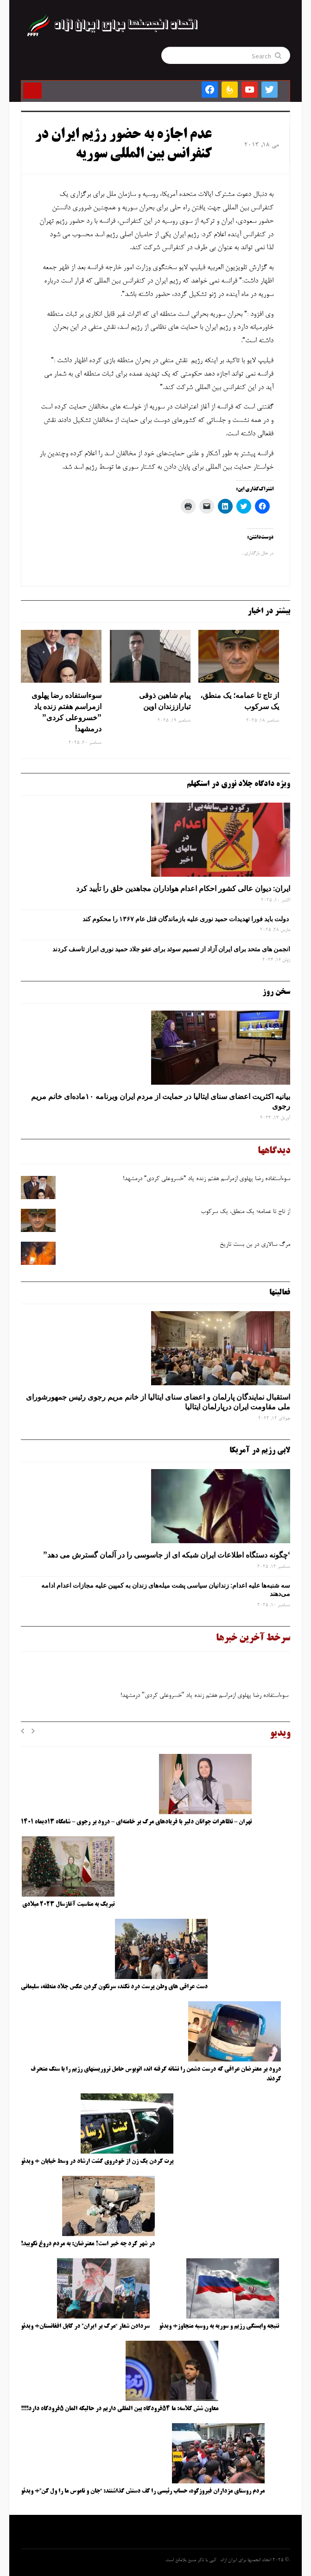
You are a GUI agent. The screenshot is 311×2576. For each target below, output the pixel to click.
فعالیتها (279, 1292)
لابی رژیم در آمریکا (259, 1450)
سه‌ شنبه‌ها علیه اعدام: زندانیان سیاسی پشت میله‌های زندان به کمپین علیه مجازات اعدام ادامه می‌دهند (165, 1589)
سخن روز (276, 992)
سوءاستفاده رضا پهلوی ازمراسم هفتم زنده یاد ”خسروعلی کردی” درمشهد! (67, 712)
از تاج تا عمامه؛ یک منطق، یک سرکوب (239, 701)
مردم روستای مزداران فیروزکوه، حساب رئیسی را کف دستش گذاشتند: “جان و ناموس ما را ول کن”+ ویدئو (143, 2491)
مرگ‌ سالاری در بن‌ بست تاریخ (255, 1245)
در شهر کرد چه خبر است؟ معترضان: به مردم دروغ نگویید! (88, 2244)
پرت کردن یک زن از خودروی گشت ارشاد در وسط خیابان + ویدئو (97, 2161)
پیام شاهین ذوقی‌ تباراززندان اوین (164, 701)
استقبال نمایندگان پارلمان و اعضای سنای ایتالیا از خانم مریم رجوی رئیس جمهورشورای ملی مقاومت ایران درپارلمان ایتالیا (158, 1401)
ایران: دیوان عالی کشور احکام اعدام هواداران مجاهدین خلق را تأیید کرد (183, 888)
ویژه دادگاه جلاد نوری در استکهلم (238, 784)
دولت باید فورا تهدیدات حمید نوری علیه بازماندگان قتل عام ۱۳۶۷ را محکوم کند (186, 919)
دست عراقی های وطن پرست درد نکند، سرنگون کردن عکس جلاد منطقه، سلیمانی (114, 1987)
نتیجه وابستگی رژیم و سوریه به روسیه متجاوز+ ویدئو (219, 2326)
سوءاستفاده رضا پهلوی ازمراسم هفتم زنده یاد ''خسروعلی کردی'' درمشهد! (205, 1698)
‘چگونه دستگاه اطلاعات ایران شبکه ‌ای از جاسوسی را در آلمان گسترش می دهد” (166, 1554)
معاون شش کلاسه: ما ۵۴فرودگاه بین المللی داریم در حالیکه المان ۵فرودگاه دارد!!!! (119, 2409)
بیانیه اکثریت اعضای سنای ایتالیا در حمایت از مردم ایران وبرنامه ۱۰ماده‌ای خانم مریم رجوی (160, 1101)
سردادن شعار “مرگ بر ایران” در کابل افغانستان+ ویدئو (85, 2326)
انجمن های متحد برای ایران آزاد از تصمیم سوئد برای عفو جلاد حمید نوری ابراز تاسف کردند (171, 949)
